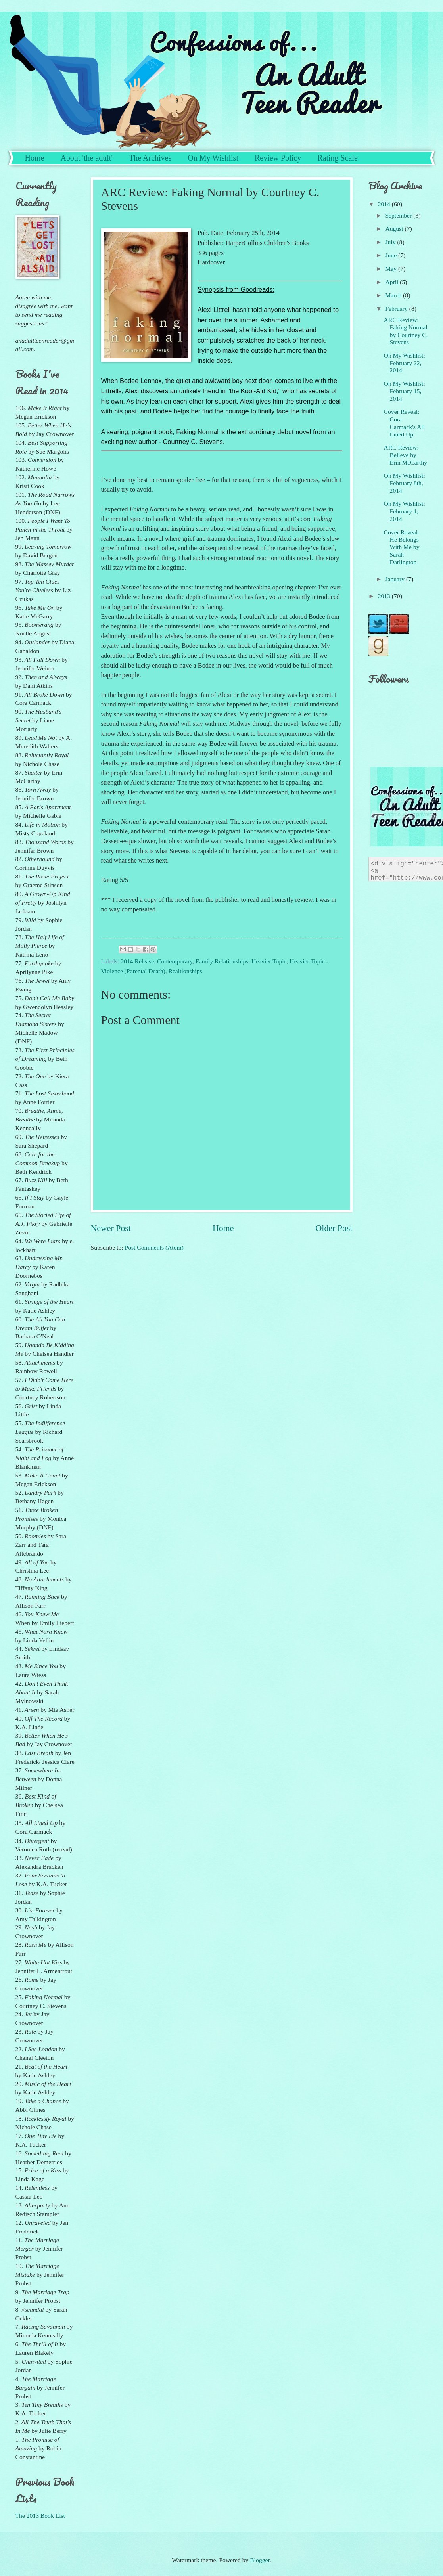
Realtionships (185, 971)
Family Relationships (222, 961)
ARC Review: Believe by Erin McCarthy (405, 455)
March (394, 295)
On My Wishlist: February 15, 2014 (404, 391)
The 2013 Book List (40, 2515)
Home (34, 157)
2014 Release (137, 961)
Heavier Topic (268, 961)
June (391, 255)
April (392, 282)
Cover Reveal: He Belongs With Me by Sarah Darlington (402, 547)
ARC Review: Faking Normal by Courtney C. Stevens (406, 330)
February (397, 308)
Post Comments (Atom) (154, 1247)
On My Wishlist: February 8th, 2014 (404, 483)
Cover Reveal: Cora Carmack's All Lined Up (404, 422)
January (395, 579)
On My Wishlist (213, 157)
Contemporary (174, 961)
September (399, 215)
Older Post (334, 1228)
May (391, 268)
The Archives (150, 157)
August (395, 228)
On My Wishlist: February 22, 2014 (404, 363)
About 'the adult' (86, 157)
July (391, 242)
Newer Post (111, 1228)
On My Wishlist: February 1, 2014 (404, 511)
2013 (385, 596)
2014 (385, 204)
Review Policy (278, 157)
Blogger (259, 2560)
